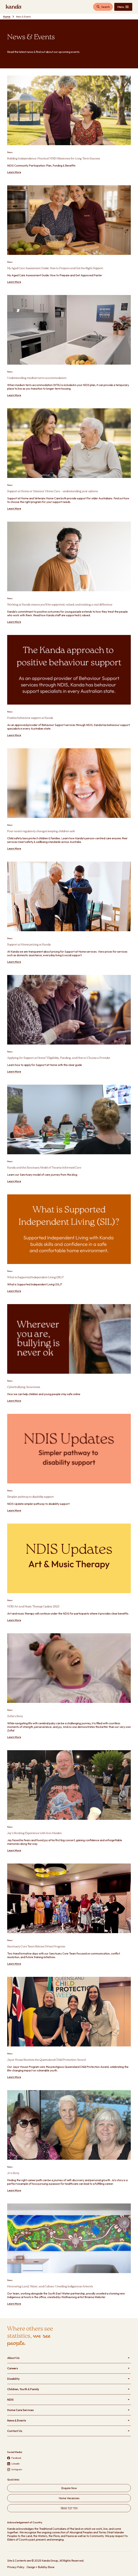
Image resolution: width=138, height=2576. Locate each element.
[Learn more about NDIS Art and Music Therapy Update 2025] (69, 1573)
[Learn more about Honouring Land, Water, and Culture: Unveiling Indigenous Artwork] (69, 2254)
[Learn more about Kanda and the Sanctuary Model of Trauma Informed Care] (69, 1134)
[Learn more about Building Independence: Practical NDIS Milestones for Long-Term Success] (69, 125)
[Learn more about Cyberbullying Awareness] (69, 1353)
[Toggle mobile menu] (123, 7)
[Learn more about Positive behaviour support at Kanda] (69, 686)
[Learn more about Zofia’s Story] (69, 1686)
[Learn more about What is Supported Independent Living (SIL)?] (69, 1243)
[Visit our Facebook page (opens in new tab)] (69, 2458)
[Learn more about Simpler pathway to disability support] (69, 1463)
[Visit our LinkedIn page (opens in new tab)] (69, 2463)
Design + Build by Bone (40, 2567)
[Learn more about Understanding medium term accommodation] (69, 346)
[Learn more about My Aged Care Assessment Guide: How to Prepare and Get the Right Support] (69, 234)
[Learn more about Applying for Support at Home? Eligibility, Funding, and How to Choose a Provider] (69, 1024)
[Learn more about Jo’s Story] (69, 2141)
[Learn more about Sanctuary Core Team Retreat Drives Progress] (69, 1914)
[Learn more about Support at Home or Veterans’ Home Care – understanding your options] (69, 459)
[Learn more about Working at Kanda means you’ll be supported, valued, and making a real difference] (69, 572)
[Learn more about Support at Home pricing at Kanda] (69, 912)
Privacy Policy (15, 2567)
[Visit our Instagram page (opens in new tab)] (69, 2469)
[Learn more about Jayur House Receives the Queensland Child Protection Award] (69, 2028)
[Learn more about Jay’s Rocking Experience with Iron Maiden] (69, 1801)
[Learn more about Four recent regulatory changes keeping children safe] (69, 799)
